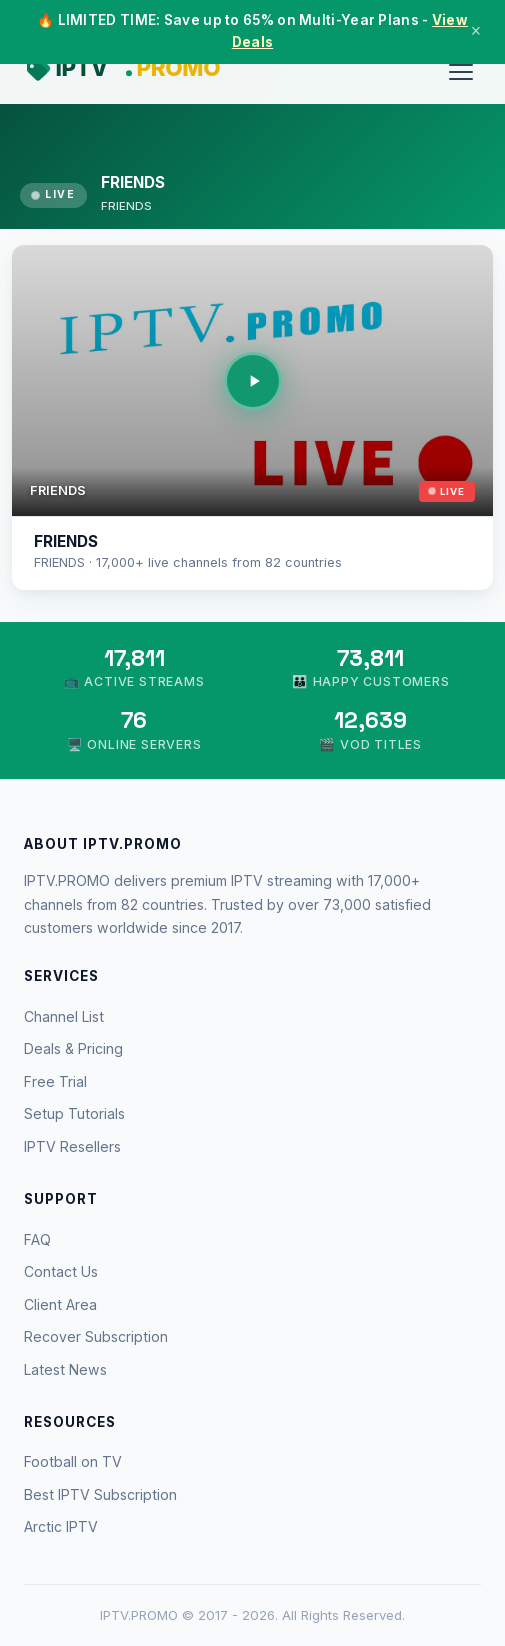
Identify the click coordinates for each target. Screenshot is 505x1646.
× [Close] (476, 31)
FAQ (37, 1239)
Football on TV (73, 1461)
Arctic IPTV (61, 1526)
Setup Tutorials (74, 1113)
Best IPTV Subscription (100, 1494)
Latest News (65, 1369)
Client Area (60, 1304)
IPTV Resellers (72, 1146)
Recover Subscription (96, 1336)
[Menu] (461, 72)
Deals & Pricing (73, 1048)
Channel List (64, 1016)
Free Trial (55, 1081)
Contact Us (61, 1271)
